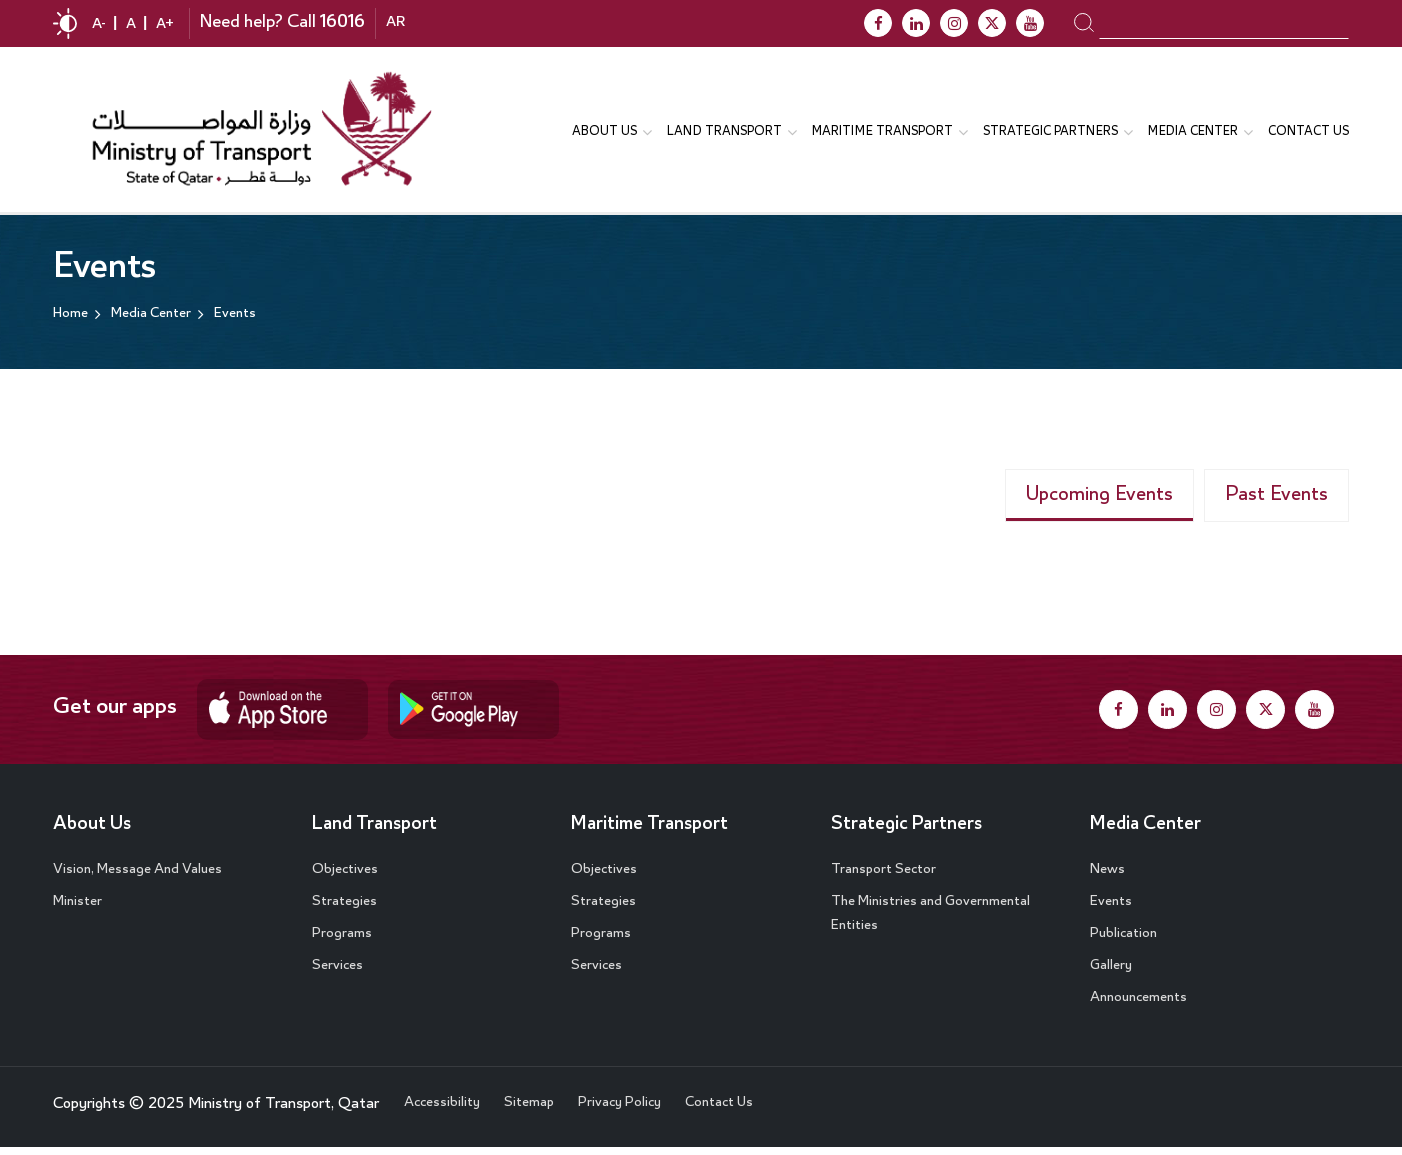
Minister (77, 909)
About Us (93, 831)
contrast (65, 23)
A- (99, 25)
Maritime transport (882, 133)
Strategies (344, 909)
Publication (1123, 941)
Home (70, 318)
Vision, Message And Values (137, 877)
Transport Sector (883, 877)
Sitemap (529, 1110)
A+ (165, 25)
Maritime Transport (651, 831)
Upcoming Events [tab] (1099, 502)
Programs (342, 941)
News (1107, 877)
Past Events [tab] (1276, 502)
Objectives (345, 877)
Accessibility (442, 1110)
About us (604, 133)
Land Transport (724, 133)
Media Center (1146, 831)
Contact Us (1308, 133)
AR (395, 24)
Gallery (1111, 973)
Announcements (1138, 1005)
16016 (342, 23)
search (1083, 22)
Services (337, 973)
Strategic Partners (1050, 133)
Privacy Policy (619, 1110)
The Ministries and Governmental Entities (930, 921)
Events (1111, 909)
